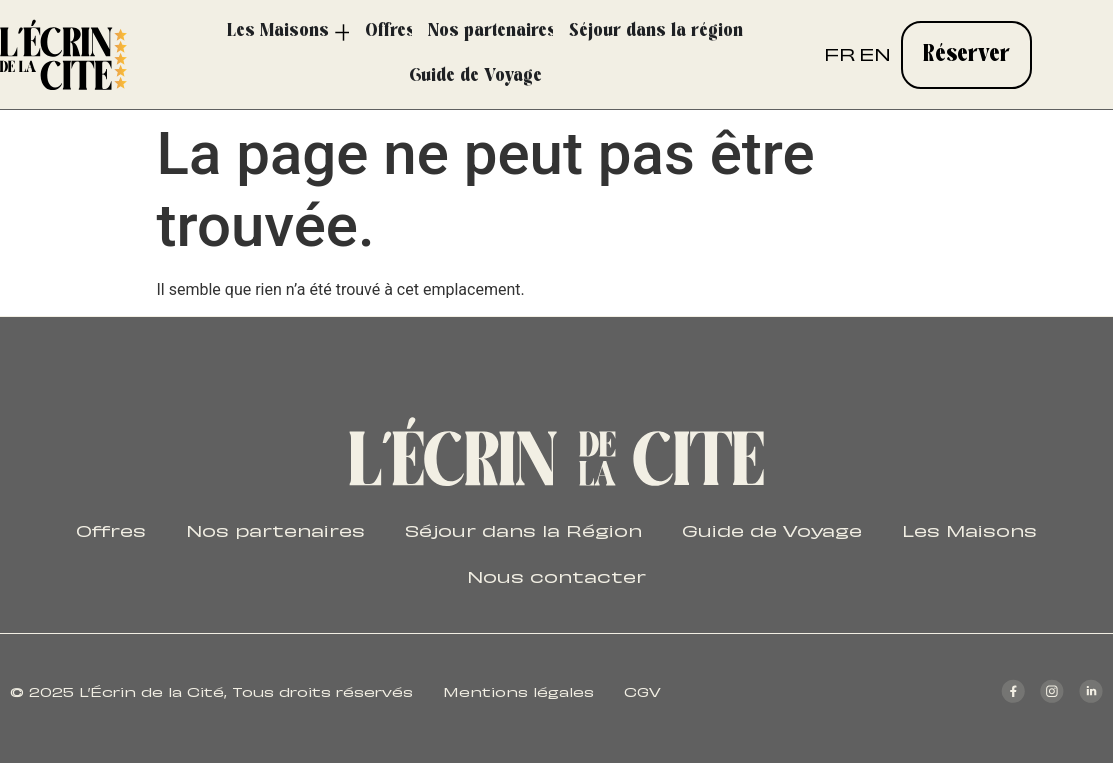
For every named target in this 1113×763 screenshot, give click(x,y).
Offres (111, 529)
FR (839, 52)
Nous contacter (556, 575)
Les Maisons (969, 529)
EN (875, 52)
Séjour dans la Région (523, 529)
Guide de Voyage (772, 529)
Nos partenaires (275, 529)
